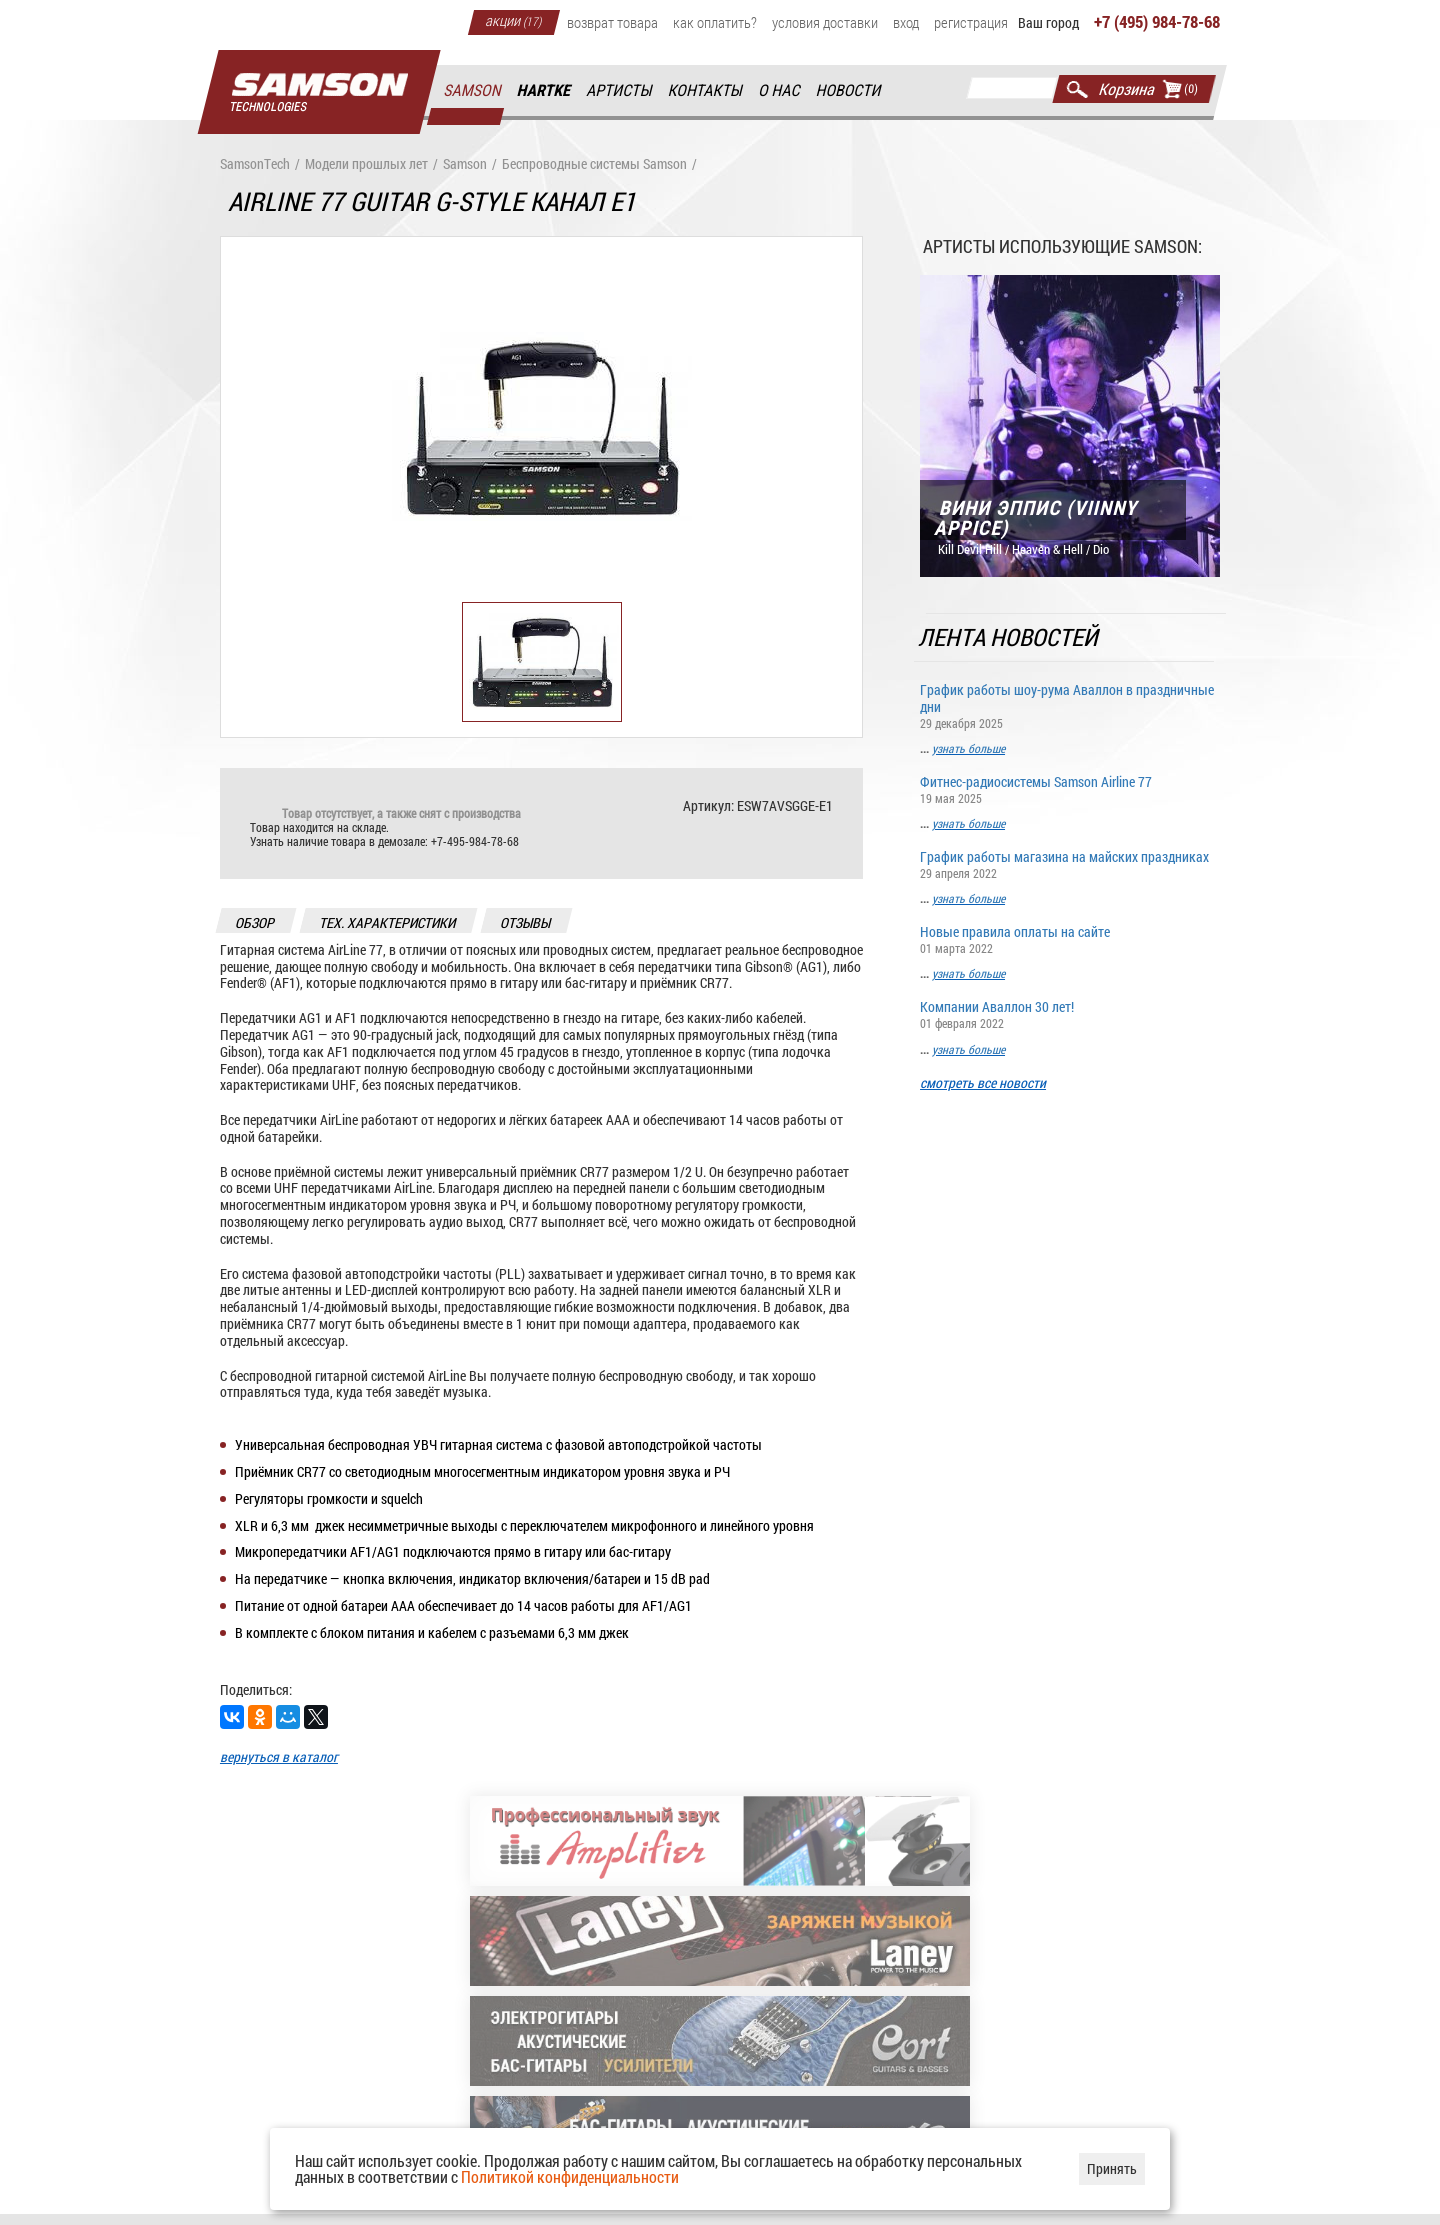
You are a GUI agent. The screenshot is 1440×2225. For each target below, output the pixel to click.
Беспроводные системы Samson (594, 164)
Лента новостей (1009, 637)
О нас (780, 90)
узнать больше (968, 748)
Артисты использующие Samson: (1062, 246)
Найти (1077, 89)
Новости (849, 90)
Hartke (545, 90)
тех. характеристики (388, 922)
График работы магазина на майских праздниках (1070, 863)
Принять (1112, 2168)
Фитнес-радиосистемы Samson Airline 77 (1070, 788)
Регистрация (971, 22)
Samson (473, 90)
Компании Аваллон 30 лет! (1070, 1014)
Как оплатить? (715, 22)
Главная (319, 92)
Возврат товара (612, 22)
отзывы (526, 922)
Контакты (706, 90)
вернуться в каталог (279, 1757)
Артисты (620, 90)
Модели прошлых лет (366, 164)
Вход (906, 22)
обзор (256, 922)
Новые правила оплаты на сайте (1070, 939)
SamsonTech (255, 164)
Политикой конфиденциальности (570, 2176)
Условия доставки (825, 22)
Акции (514, 20)
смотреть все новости (983, 1083)
